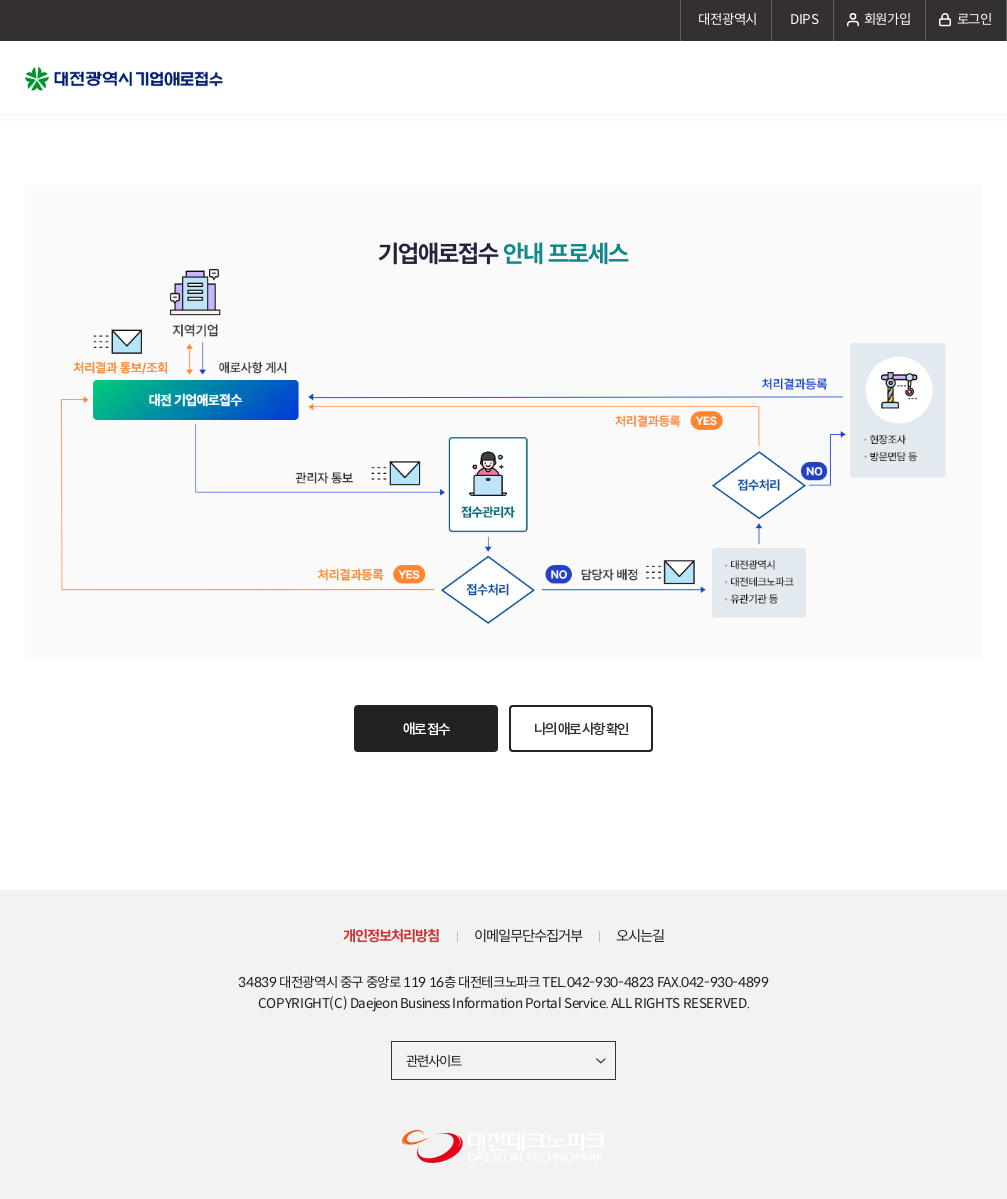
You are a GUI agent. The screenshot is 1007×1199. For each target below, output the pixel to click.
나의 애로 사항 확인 (581, 728)
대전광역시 (727, 19)
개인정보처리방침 (391, 936)
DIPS (804, 19)
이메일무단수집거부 (528, 936)
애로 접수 (426, 728)
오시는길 (640, 936)
